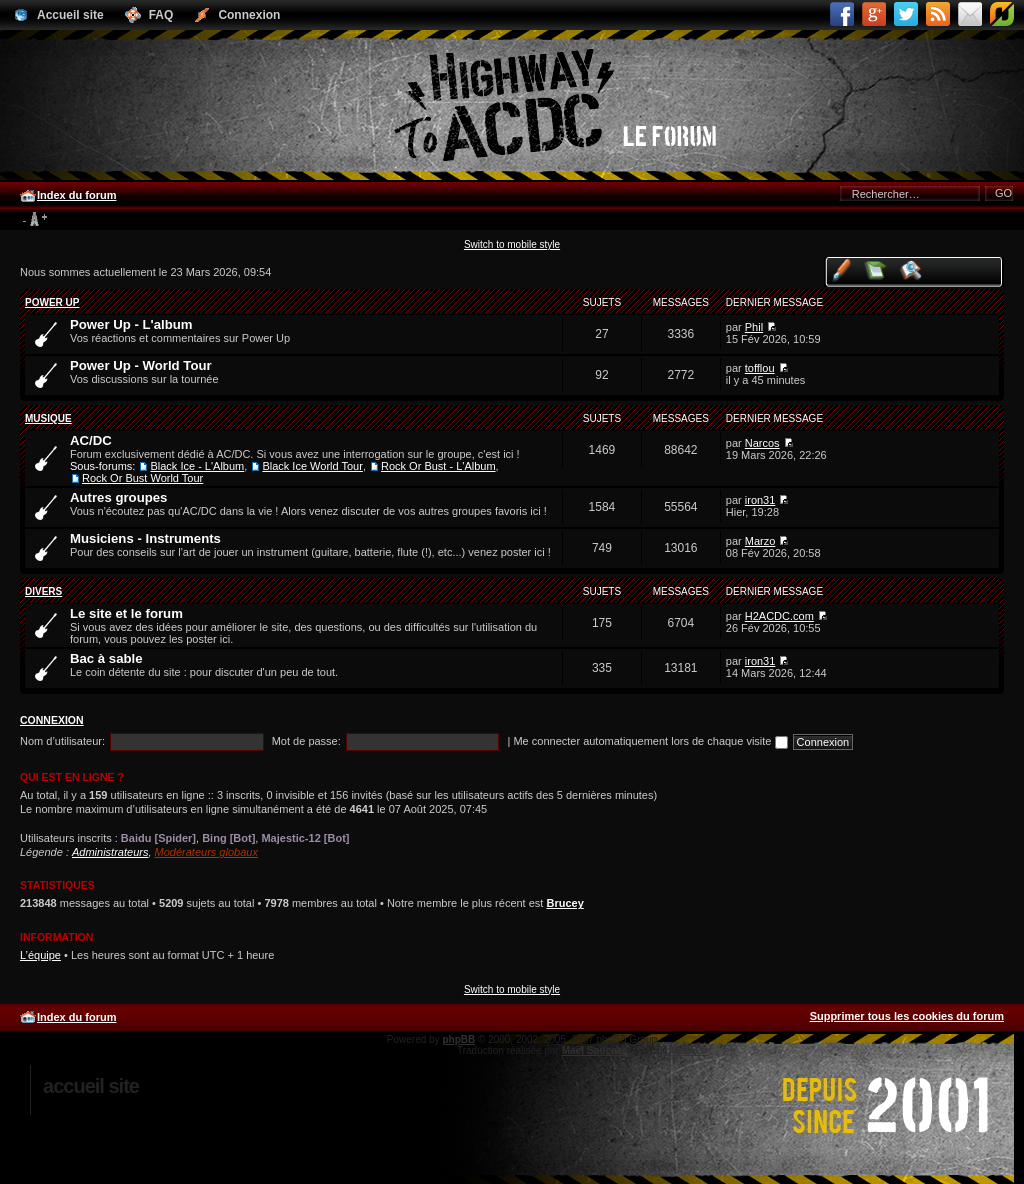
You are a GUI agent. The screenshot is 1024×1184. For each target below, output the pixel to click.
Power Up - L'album (131, 324)
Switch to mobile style (512, 244)
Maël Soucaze (595, 1050)
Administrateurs (110, 852)
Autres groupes (118, 497)
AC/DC (91, 440)
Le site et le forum (126, 613)
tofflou (760, 368)
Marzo (760, 541)
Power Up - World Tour (141, 365)
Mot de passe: (306, 741)
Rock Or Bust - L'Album (438, 466)
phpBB (458, 1039)
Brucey (564, 903)
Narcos (762, 443)
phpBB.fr (686, 1050)
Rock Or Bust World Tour (142, 478)
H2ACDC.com (779, 616)
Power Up (52, 302)
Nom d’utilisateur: (62, 741)
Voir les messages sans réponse (876, 269)
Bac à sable (106, 658)
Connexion (52, 720)
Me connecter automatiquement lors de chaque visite (650, 741)
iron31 (760, 500)
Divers (43, 591)
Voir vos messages (841, 269)
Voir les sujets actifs (911, 269)
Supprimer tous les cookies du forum (907, 1016)
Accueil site (91, 1086)
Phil (754, 327)
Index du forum (76, 195)
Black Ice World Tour (312, 466)
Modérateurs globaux (206, 852)
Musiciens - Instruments (145, 538)
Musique (48, 418)
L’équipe (40, 955)
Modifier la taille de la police (34, 220)
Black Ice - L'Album (197, 466)
